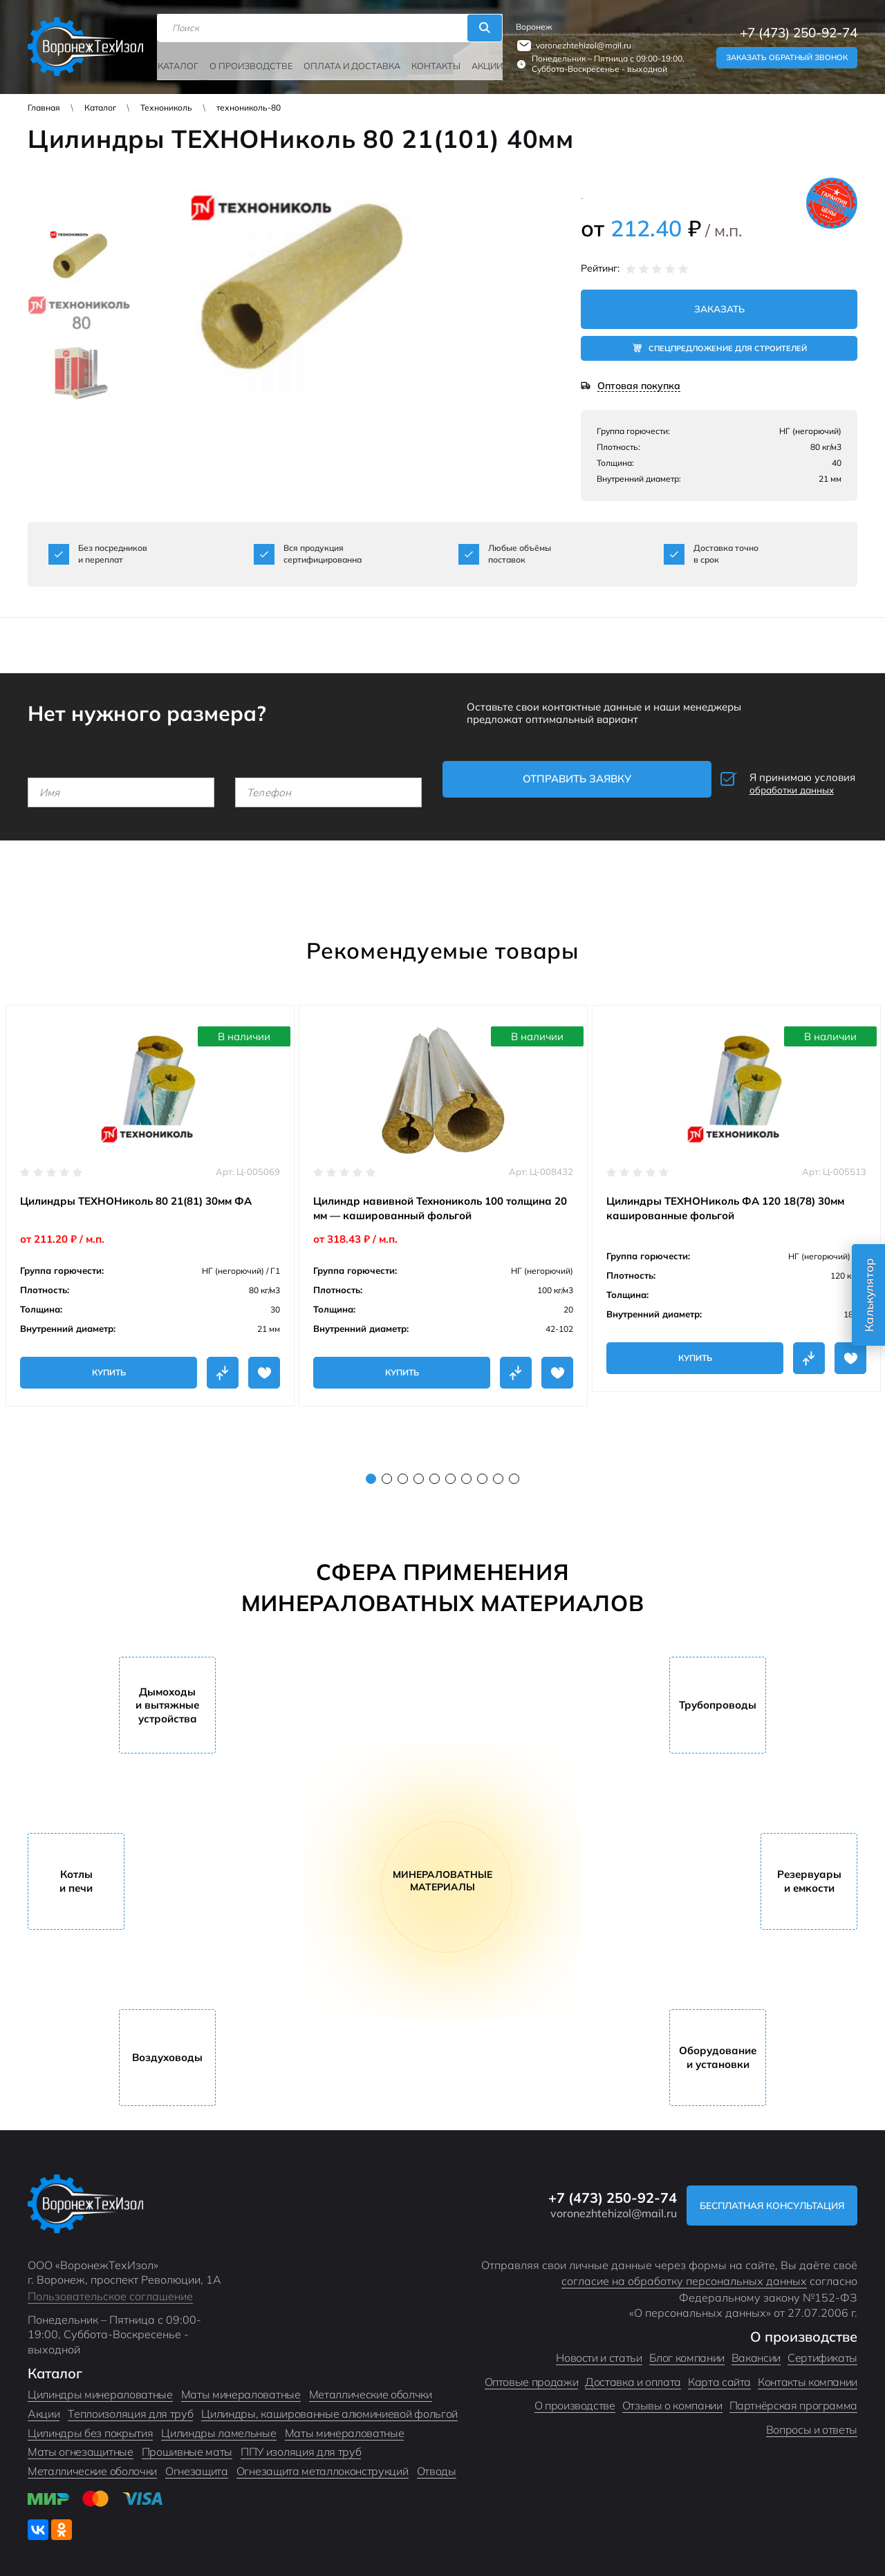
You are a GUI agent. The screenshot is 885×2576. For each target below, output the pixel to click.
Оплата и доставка (347, 60)
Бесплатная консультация (762, 2196)
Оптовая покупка (638, 387)
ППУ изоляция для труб (301, 2443)
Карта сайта (719, 2373)
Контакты (427, 60)
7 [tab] (466, 1470)
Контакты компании (807, 2373)
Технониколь (166, 107)
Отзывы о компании (672, 2397)
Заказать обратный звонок (787, 54)
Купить (109, 1364)
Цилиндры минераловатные (100, 2386)
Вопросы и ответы (811, 2421)
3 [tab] (403, 1470)
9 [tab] (498, 1470)
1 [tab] (371, 1470)
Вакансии (756, 2349)
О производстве (252, 60)
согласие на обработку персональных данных (684, 2272)
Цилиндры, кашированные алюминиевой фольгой (329, 2405)
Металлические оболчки (370, 2386)
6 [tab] (450, 1470)
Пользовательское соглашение (110, 2288)
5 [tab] (434, 1470)
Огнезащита (196, 2463)
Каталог (183, 60)
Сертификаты (822, 2349)
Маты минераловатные (241, 2386)
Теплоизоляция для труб (130, 2405)
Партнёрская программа (793, 2397)
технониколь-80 (248, 107)
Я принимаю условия (764, 781)
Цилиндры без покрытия (90, 2425)
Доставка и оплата (633, 2373)
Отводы (436, 2463)
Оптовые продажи (532, 2373)
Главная (44, 107)
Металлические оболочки (92, 2463)
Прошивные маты (187, 2443)
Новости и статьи (599, 2349)
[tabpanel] (150, 1197)
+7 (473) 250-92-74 (798, 29)
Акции (476, 60)
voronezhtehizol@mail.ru (578, 42)
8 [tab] (482, 1470)
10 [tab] (514, 1470)
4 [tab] (418, 1470)
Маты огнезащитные (80, 2443)
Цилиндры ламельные (218, 2425)
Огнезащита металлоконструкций (322, 2463)
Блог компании (687, 2349)
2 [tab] (387, 1470)
